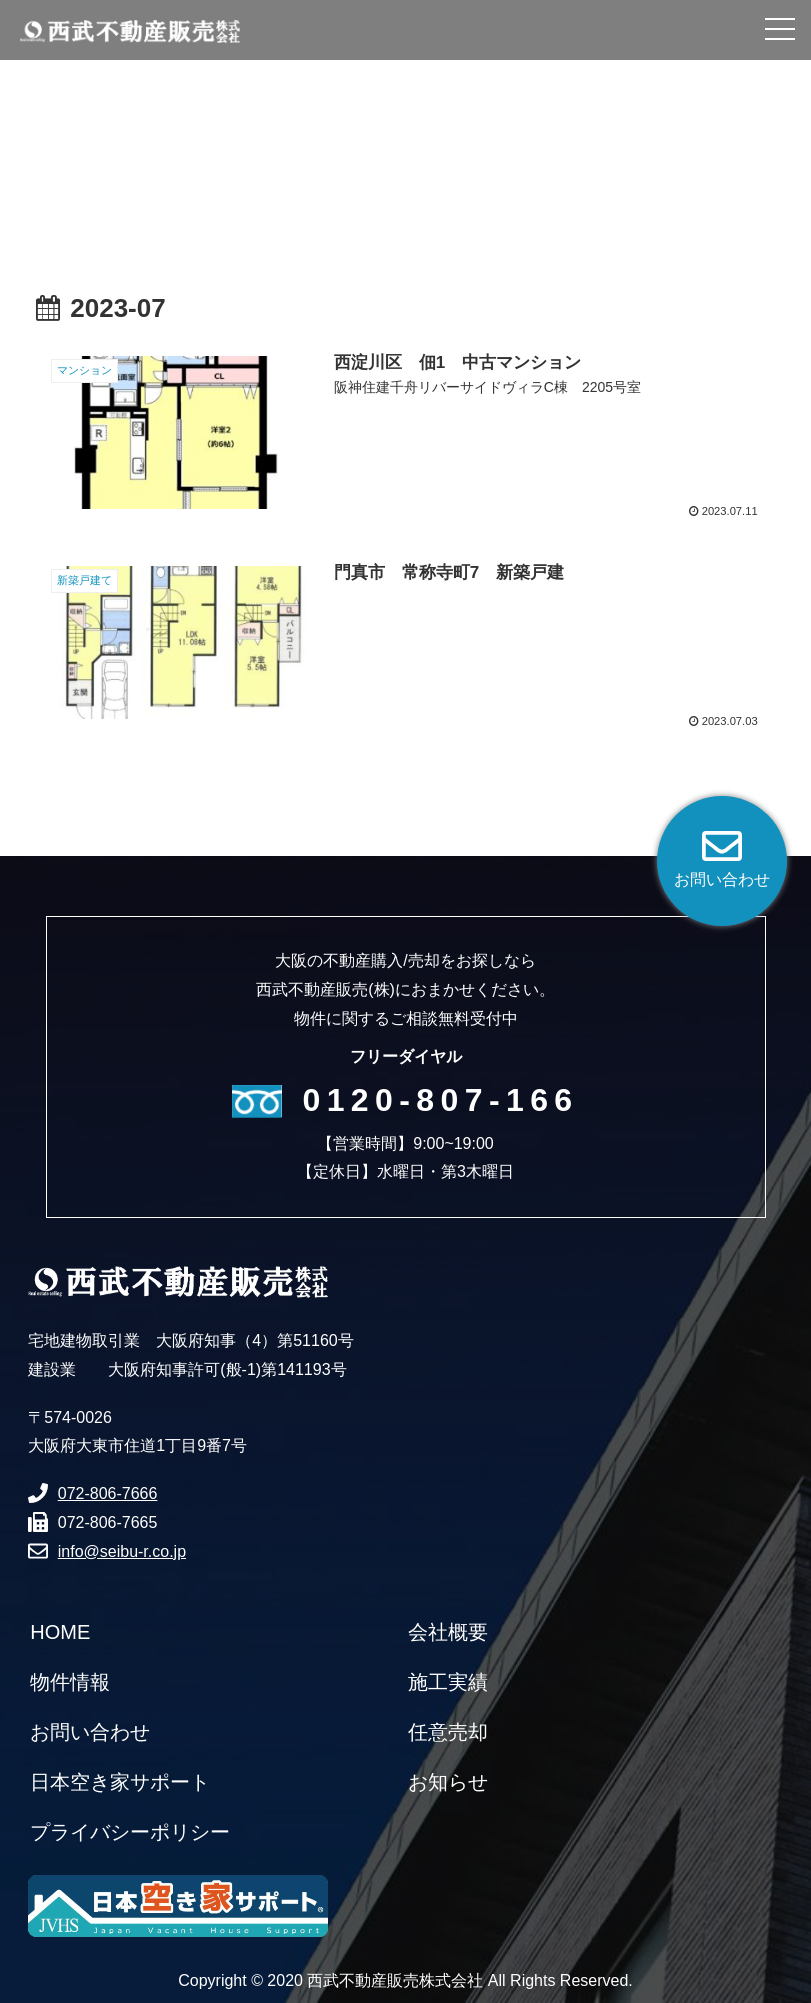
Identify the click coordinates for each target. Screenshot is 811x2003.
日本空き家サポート (120, 1782)
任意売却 (448, 1732)
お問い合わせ (90, 1732)
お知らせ (448, 1782)
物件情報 (70, 1682)
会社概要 (448, 1632)
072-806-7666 (108, 1493)
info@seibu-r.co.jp (122, 1551)
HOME (60, 1632)
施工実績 (448, 1682)
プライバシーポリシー (130, 1832)
